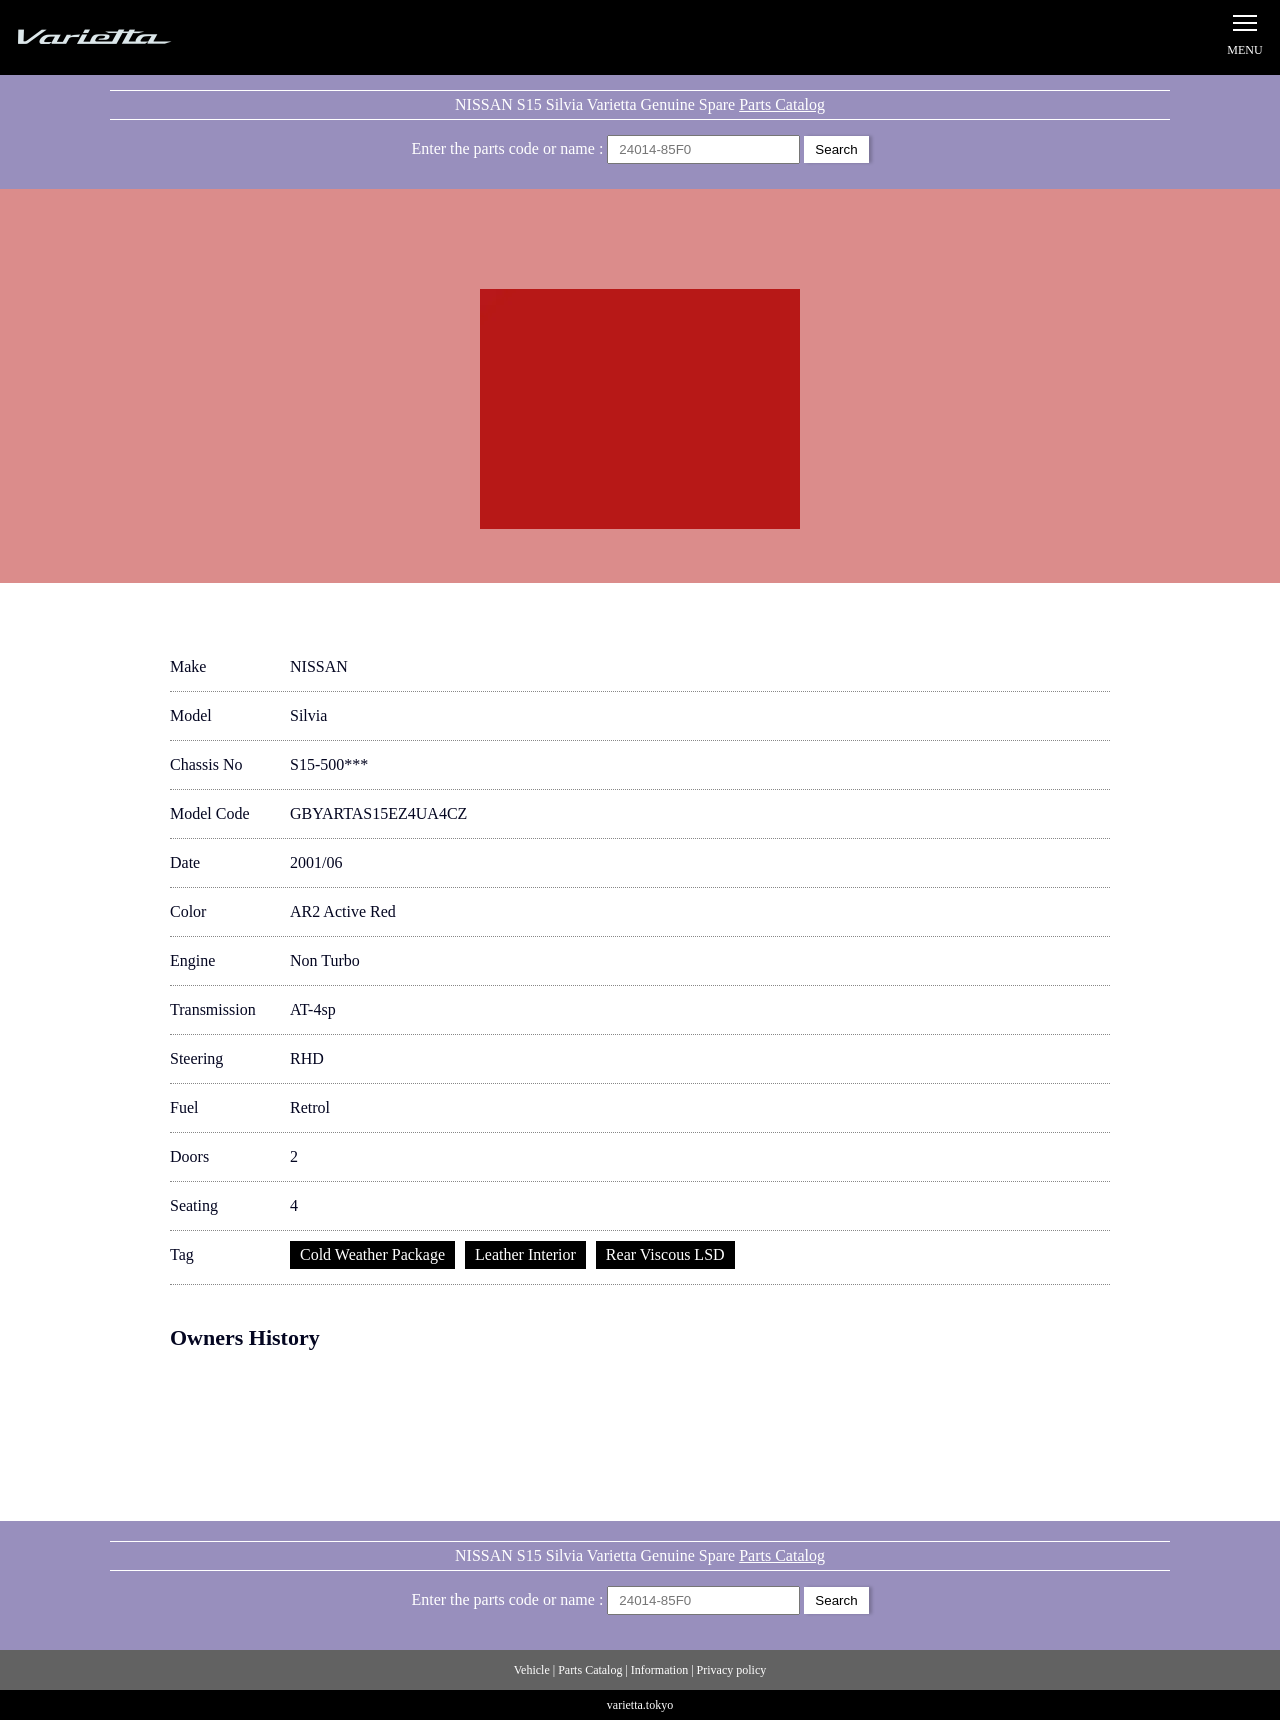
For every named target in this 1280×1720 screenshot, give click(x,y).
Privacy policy (732, 1670)
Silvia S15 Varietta (140, 37)
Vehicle (532, 1670)
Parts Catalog (782, 104)
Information (659, 1670)
